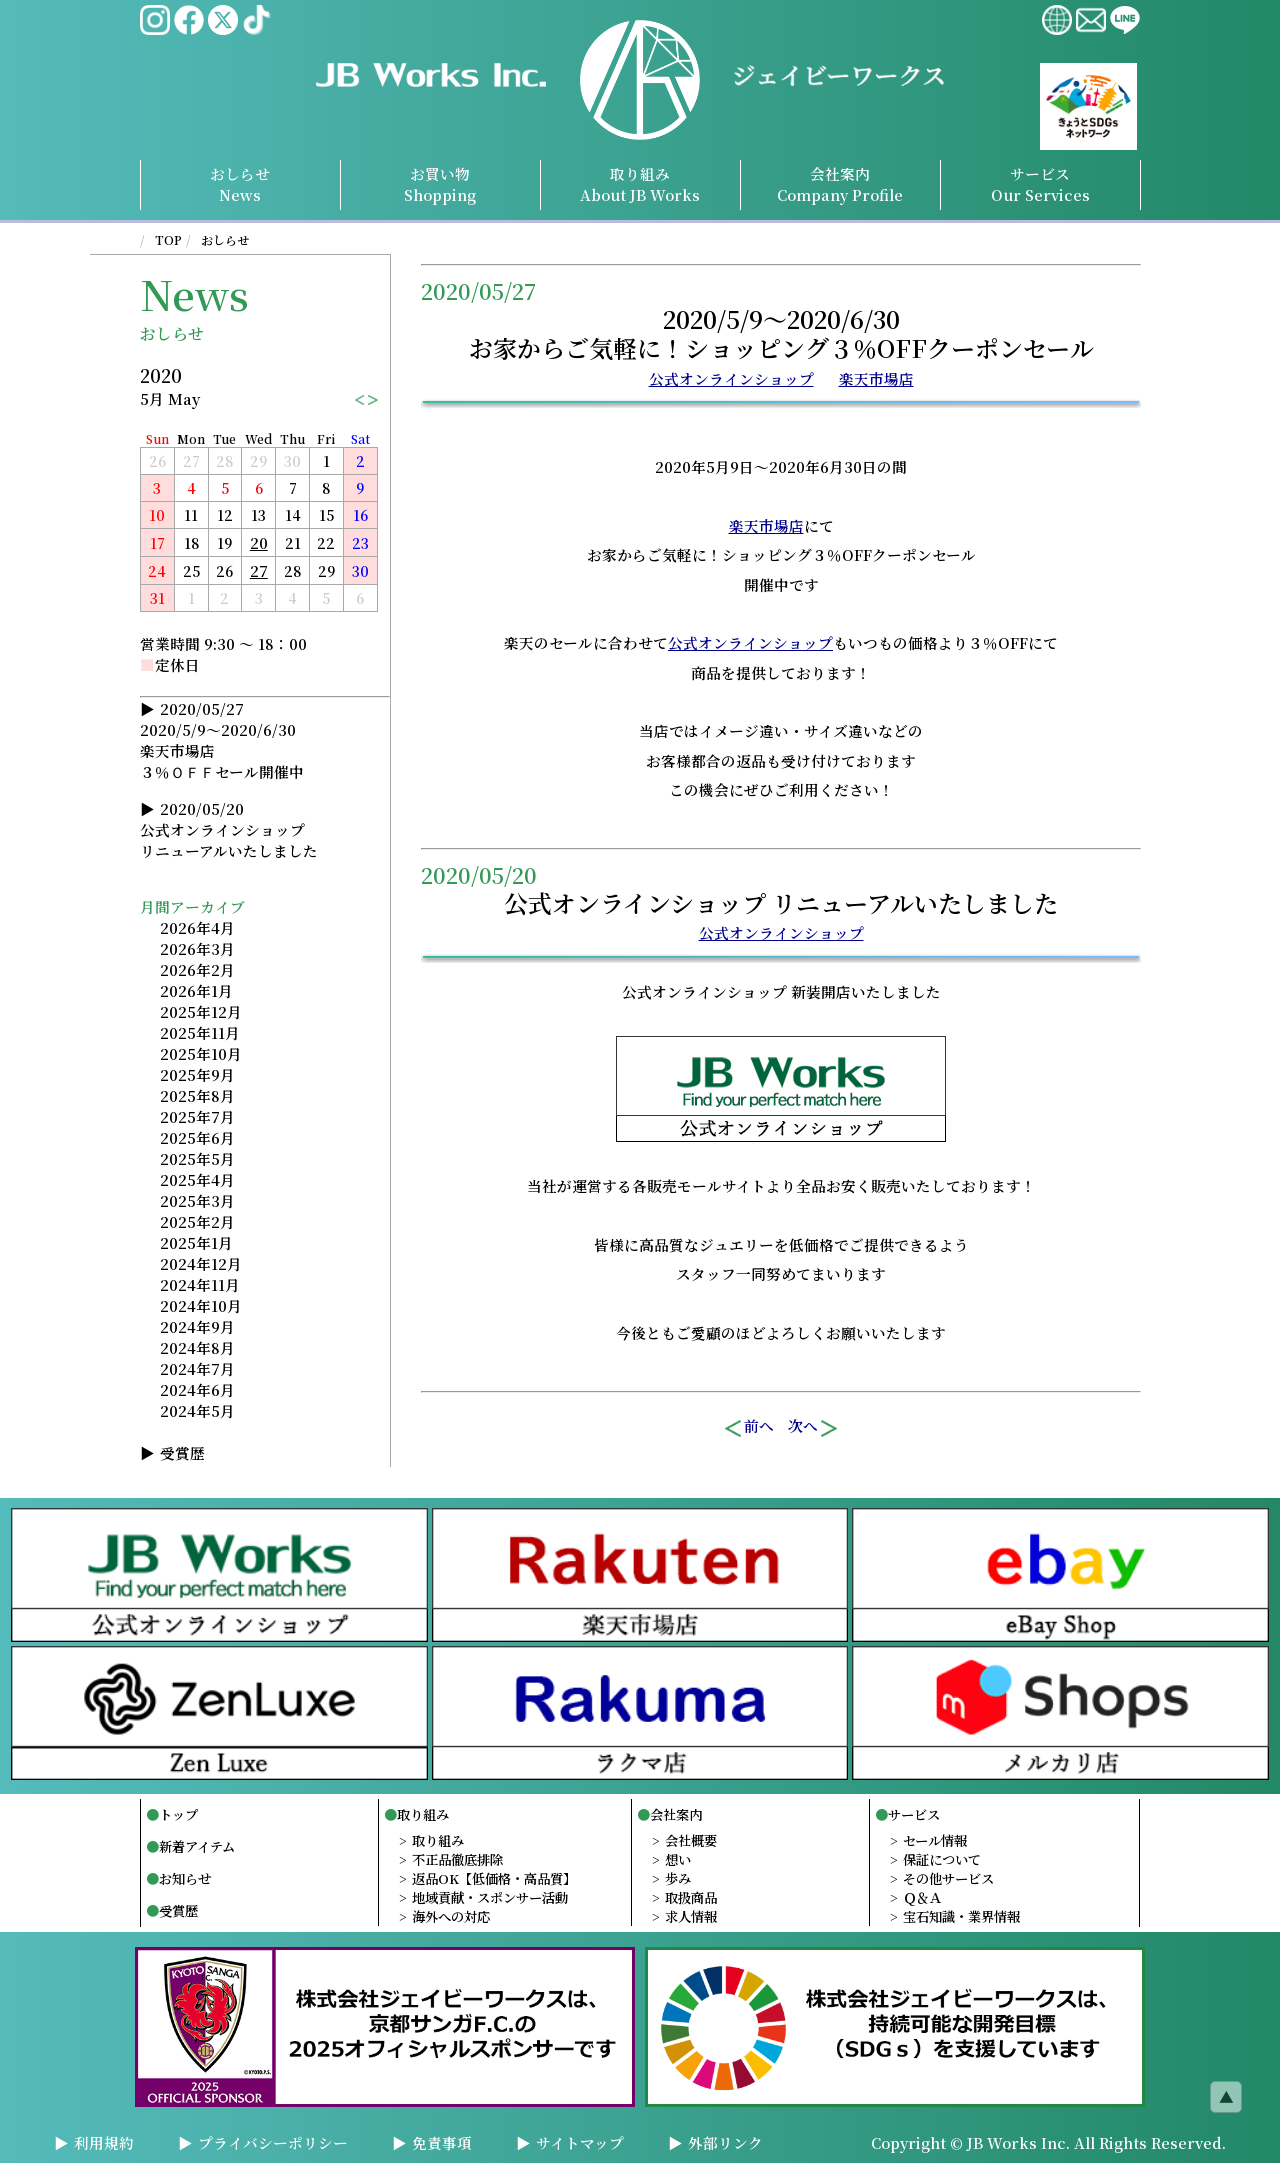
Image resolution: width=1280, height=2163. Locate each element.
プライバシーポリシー (273, 2142)
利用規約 (104, 2142)
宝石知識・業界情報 (961, 1916)
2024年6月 (197, 1389)
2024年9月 (197, 1326)
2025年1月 (196, 1242)
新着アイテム (197, 1846)
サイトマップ (580, 2142)
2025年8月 (197, 1095)
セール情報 (935, 1840)
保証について (942, 1859)
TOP (168, 239)
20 (259, 542)
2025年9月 (197, 1074)
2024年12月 (201, 1263)
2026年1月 (196, 990)
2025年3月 (197, 1200)
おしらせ (225, 239)
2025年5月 (197, 1158)
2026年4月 (197, 927)
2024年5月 (197, 1410)
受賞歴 (182, 1452)
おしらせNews (240, 184)
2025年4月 (197, 1179)
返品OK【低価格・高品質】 (494, 1878)
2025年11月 (200, 1032)
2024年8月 (197, 1347)
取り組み (640, 184)
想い (678, 1859)
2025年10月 (201, 1053)
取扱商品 (691, 1897)
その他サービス (948, 1878)
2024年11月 (200, 1284)
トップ (178, 1814)
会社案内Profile (840, 184)
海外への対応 (451, 1916)
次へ (814, 1426)
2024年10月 (201, 1305)
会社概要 (691, 1840)
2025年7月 (197, 1116)
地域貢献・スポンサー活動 (490, 1897)
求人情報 (691, 1916)
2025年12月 (201, 1011)
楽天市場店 (876, 378)
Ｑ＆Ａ (922, 1897)
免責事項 (442, 2142)
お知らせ (185, 1878)
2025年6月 (197, 1137)
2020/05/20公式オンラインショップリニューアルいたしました (229, 829)
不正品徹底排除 (457, 1859)
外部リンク (725, 2142)
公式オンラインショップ (731, 378)
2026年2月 (197, 969)
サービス (914, 1814)
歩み (678, 1878)
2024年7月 (197, 1368)
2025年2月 (197, 1221)
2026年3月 (197, 948)
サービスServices (1040, 184)
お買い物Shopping (440, 184)
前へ (748, 1426)
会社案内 (676, 1814)
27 (259, 570)
